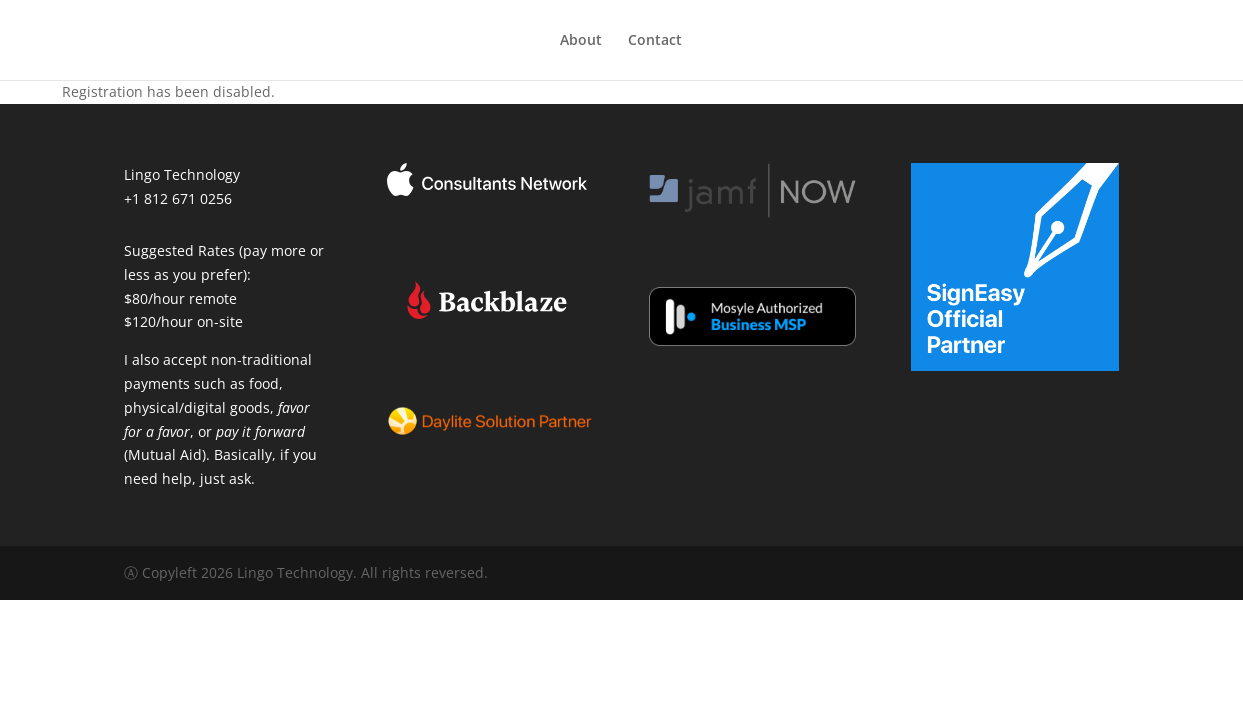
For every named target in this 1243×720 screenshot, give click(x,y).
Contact (655, 41)
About (581, 41)
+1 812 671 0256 (178, 198)
